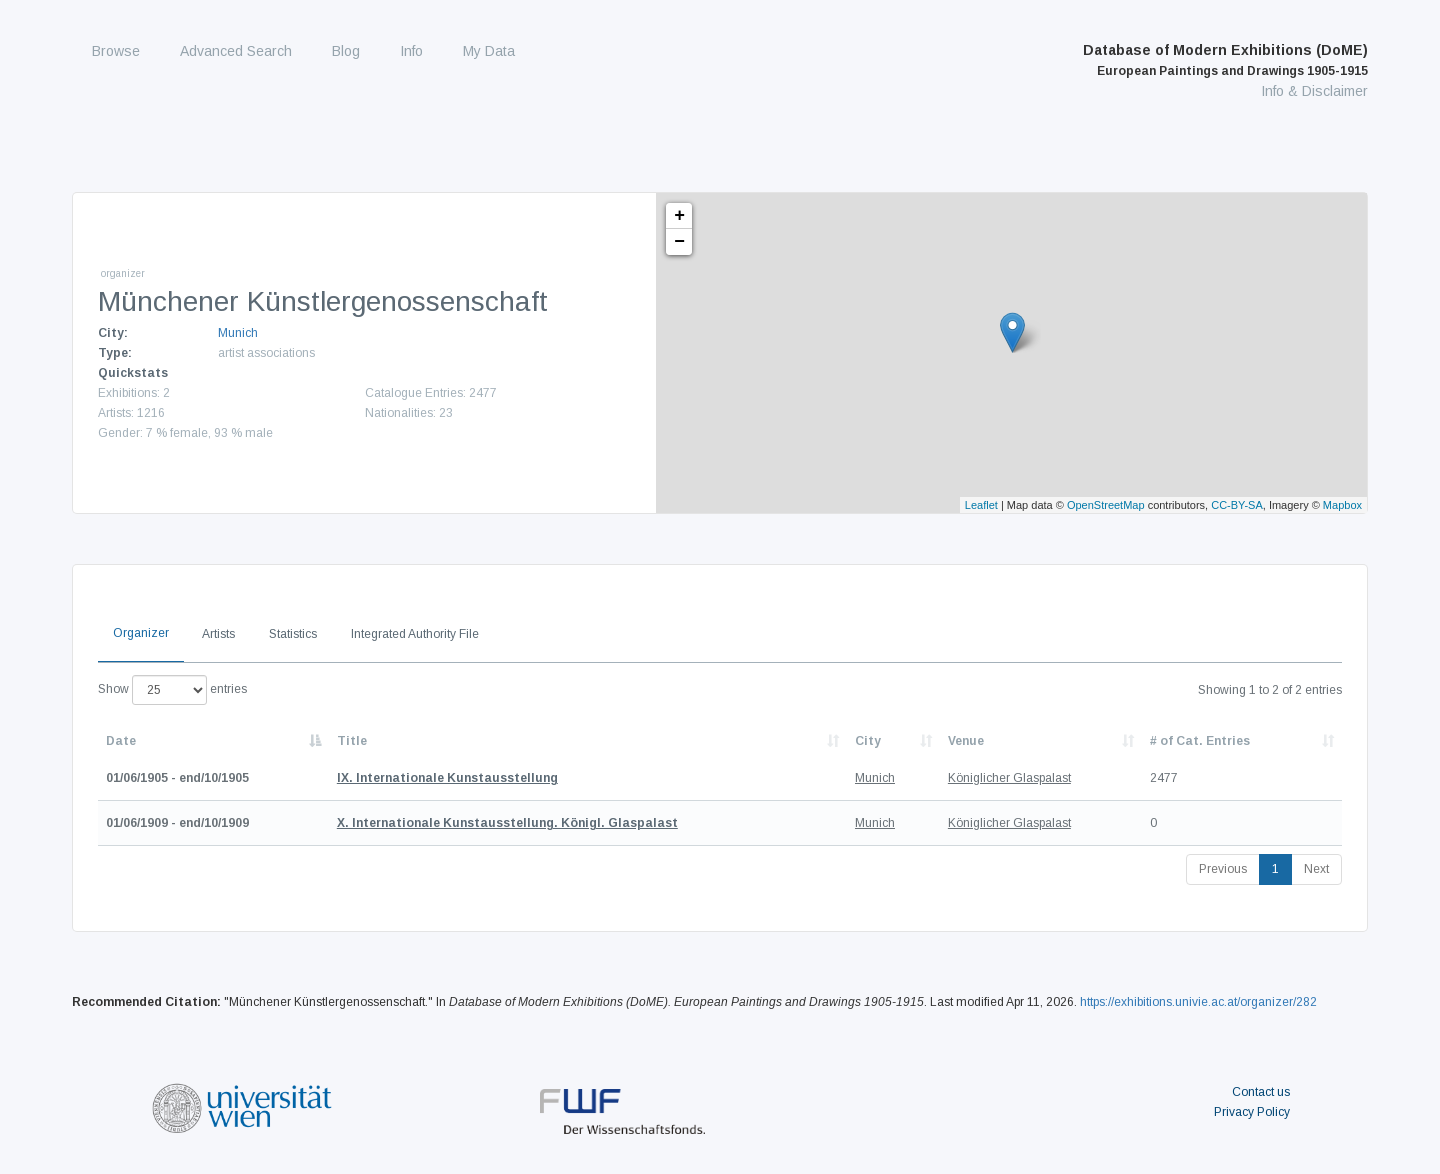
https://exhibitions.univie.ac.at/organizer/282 (1198, 1002)
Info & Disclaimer (1314, 91)
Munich (238, 333)
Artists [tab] (218, 634)
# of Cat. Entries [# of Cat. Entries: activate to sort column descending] (1200, 741)
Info (411, 51)
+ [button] (679, 216)
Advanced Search (236, 51)
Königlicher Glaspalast (1009, 778)
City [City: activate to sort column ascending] (868, 741)
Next (1316, 869)
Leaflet (981, 505)
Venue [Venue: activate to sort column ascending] (966, 741)
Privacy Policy (1252, 1112)
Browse (116, 51)
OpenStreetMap (1106, 505)
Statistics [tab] (293, 634)
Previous (1223, 869)
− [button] (679, 242)
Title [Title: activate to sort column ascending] (352, 741)
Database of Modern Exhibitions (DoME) (1225, 60)
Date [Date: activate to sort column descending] (121, 741)
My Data (489, 51)
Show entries (172, 690)
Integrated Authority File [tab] (415, 634)
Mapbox (1342, 505)
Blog (346, 51)
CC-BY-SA (1237, 505)
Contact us (1261, 1092)
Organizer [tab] (141, 633)
